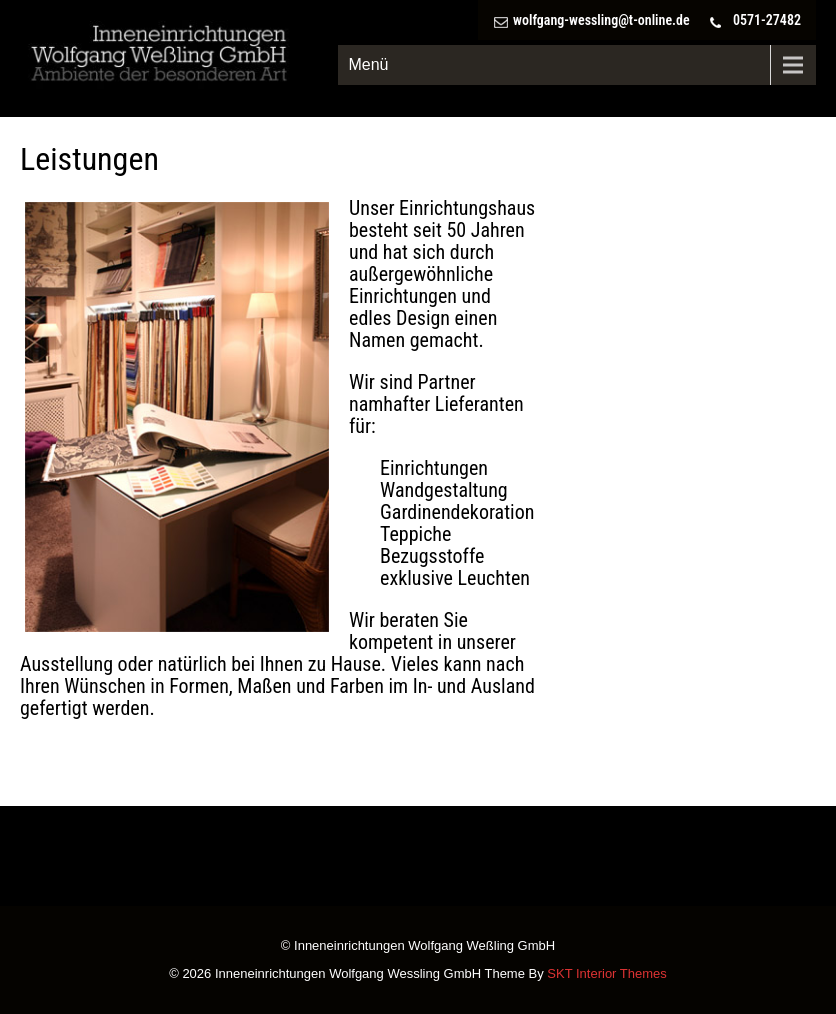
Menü (368, 64)
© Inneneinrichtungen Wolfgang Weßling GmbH (418, 947)
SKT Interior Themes (606, 973)
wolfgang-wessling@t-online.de (601, 20)
